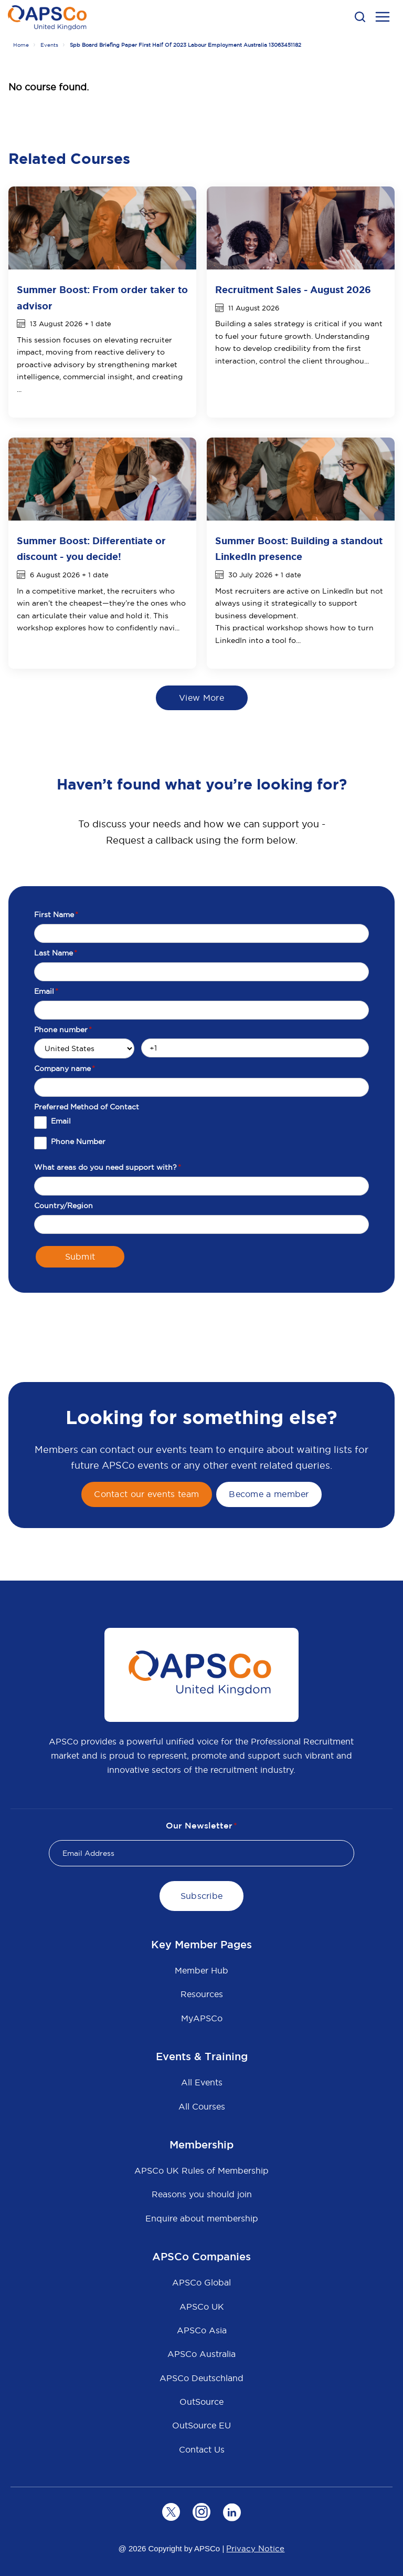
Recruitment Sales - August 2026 (293, 290)
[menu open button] (382, 18)
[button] (360, 16)
